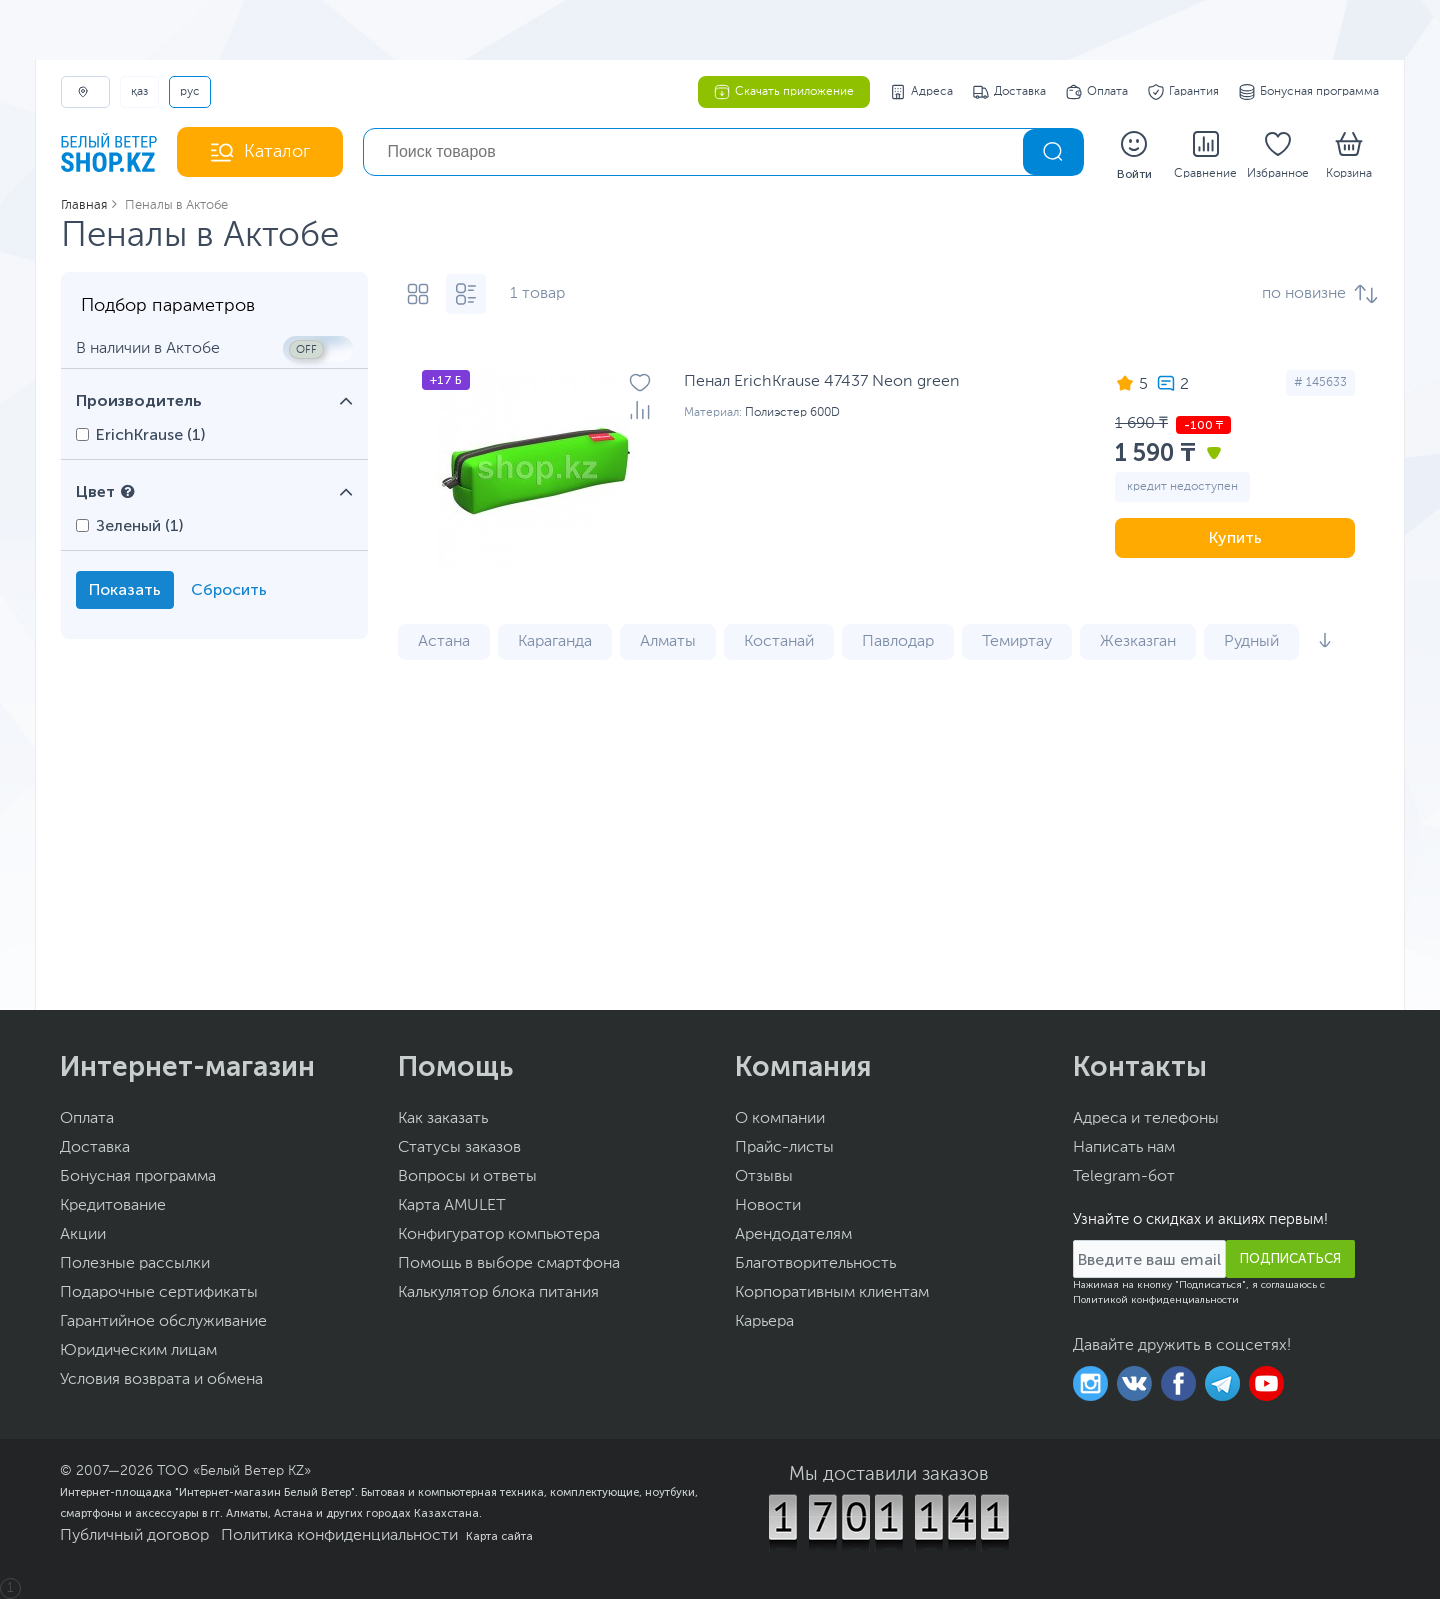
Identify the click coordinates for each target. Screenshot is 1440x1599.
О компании (780, 1119)
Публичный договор (134, 1536)
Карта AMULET (452, 1206)
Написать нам (1124, 1148)
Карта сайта (499, 1536)
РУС (190, 92)
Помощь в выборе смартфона (509, 1264)
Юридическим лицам (138, 1351)
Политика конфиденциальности (339, 1536)
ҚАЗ (139, 92)
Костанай (779, 642)
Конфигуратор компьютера (499, 1235)
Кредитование (113, 1206)
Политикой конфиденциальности (1156, 1300)
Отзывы (764, 1177)
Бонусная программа (1309, 92)
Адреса (921, 92)
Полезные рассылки (135, 1264)
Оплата (1097, 92)
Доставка (1009, 92)
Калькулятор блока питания (498, 1293)
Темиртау (1017, 642)
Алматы (668, 642)
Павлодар (898, 642)
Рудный (1251, 642)
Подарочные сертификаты (159, 1293)
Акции (83, 1235)
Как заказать (443, 1119)
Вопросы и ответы (467, 1177)
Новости (768, 1206)
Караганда (555, 642)
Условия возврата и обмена (161, 1380)
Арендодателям (793, 1235)
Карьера (764, 1322)
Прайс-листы (784, 1148)
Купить (1235, 537)
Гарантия (1183, 92)
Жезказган (1138, 642)
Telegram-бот (1124, 1177)
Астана (444, 642)
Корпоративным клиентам (832, 1293)
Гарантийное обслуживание (163, 1322)
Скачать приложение (784, 92)
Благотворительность (815, 1264)
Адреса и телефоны (1146, 1119)
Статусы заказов (459, 1148)
